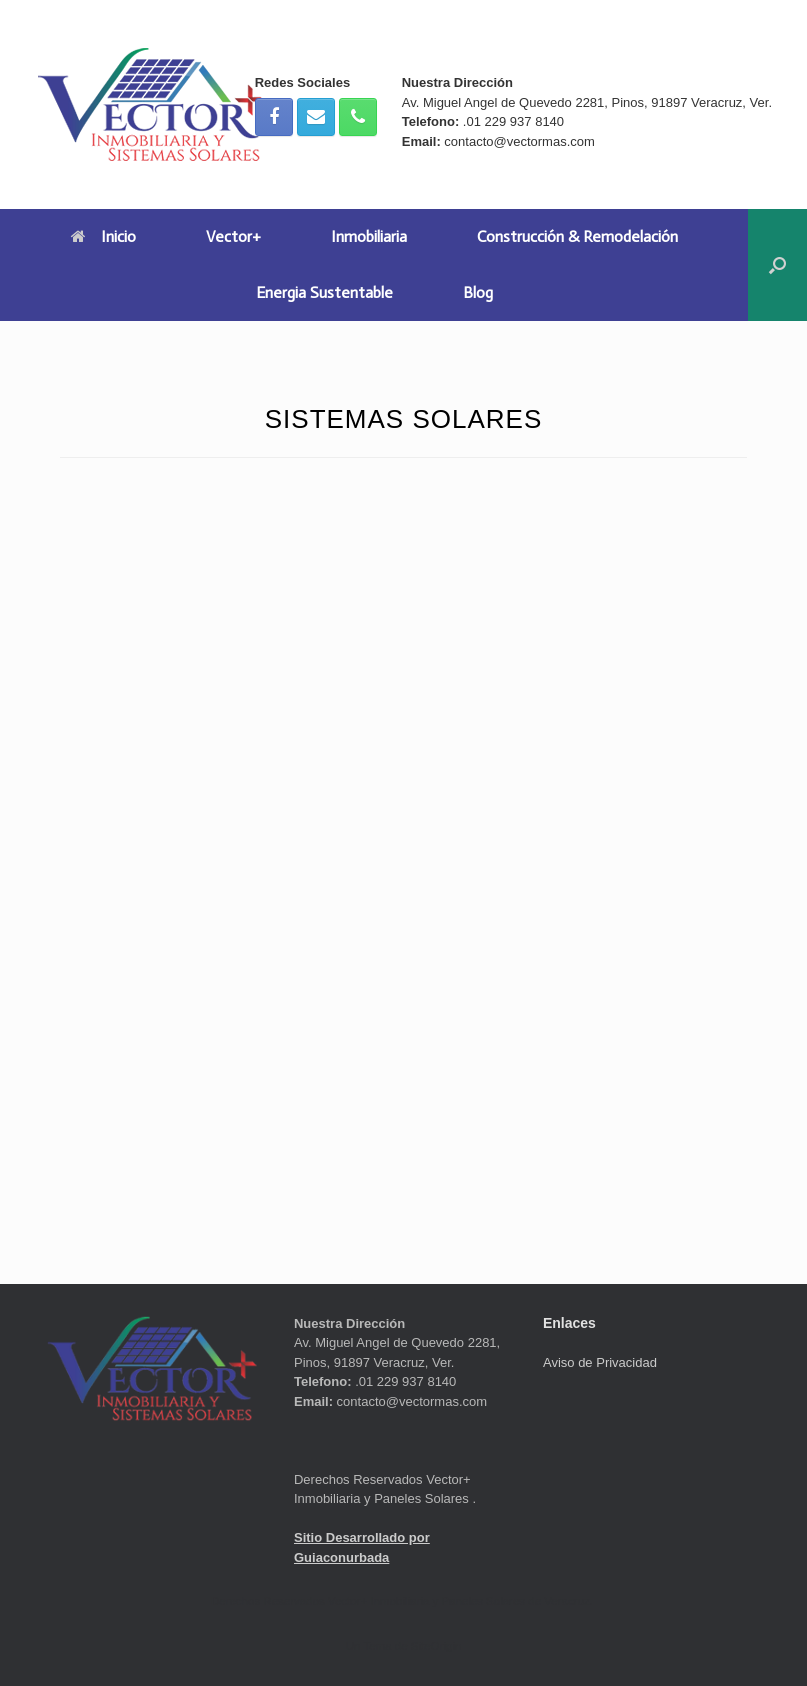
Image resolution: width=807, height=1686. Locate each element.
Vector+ (233, 236)
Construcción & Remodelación (577, 236)
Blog (478, 292)
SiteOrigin (436, 1646)
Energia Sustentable (324, 292)
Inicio (103, 236)
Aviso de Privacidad (600, 1362)
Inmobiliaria (369, 236)
